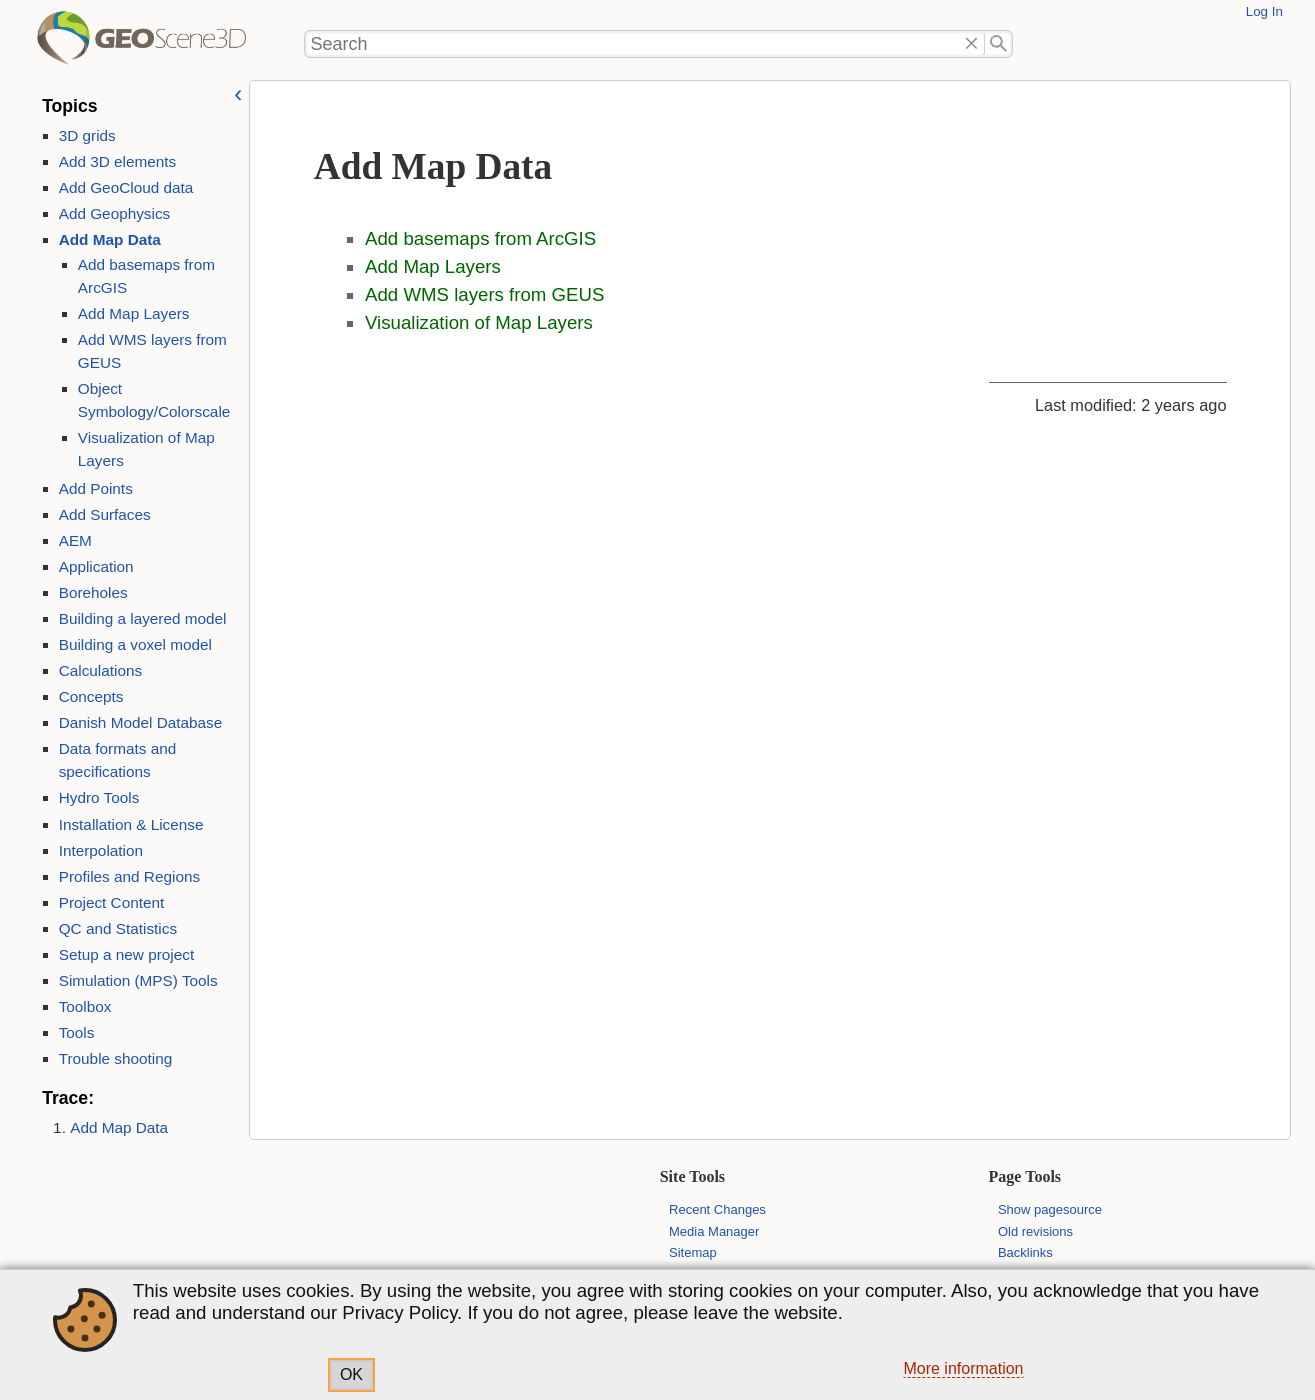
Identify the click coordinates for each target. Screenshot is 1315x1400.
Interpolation (101, 850)
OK (351, 1374)
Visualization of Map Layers (479, 322)
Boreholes (93, 592)
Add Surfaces (105, 514)
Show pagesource (1050, 1209)
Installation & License (131, 824)
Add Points (96, 488)
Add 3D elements (118, 161)
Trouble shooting (116, 1058)
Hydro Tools (99, 797)
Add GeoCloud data (126, 187)
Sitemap (693, 1252)
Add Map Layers (134, 313)
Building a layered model (143, 618)
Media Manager (714, 1231)
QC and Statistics (118, 928)
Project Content (112, 902)
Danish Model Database (141, 722)
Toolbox (85, 1006)
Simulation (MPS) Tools (138, 980)
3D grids (87, 135)
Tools (77, 1032)
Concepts (91, 696)
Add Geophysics (115, 213)
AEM (75, 540)
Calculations (101, 670)
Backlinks (1025, 1252)
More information (963, 1368)
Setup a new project (126, 954)
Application (96, 566)
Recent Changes (717, 1209)
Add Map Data (110, 239)
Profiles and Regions (129, 876)
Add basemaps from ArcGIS (480, 238)
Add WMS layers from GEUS (484, 294)
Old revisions (1035, 1231)
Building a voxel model (135, 644)
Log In (1264, 11)
